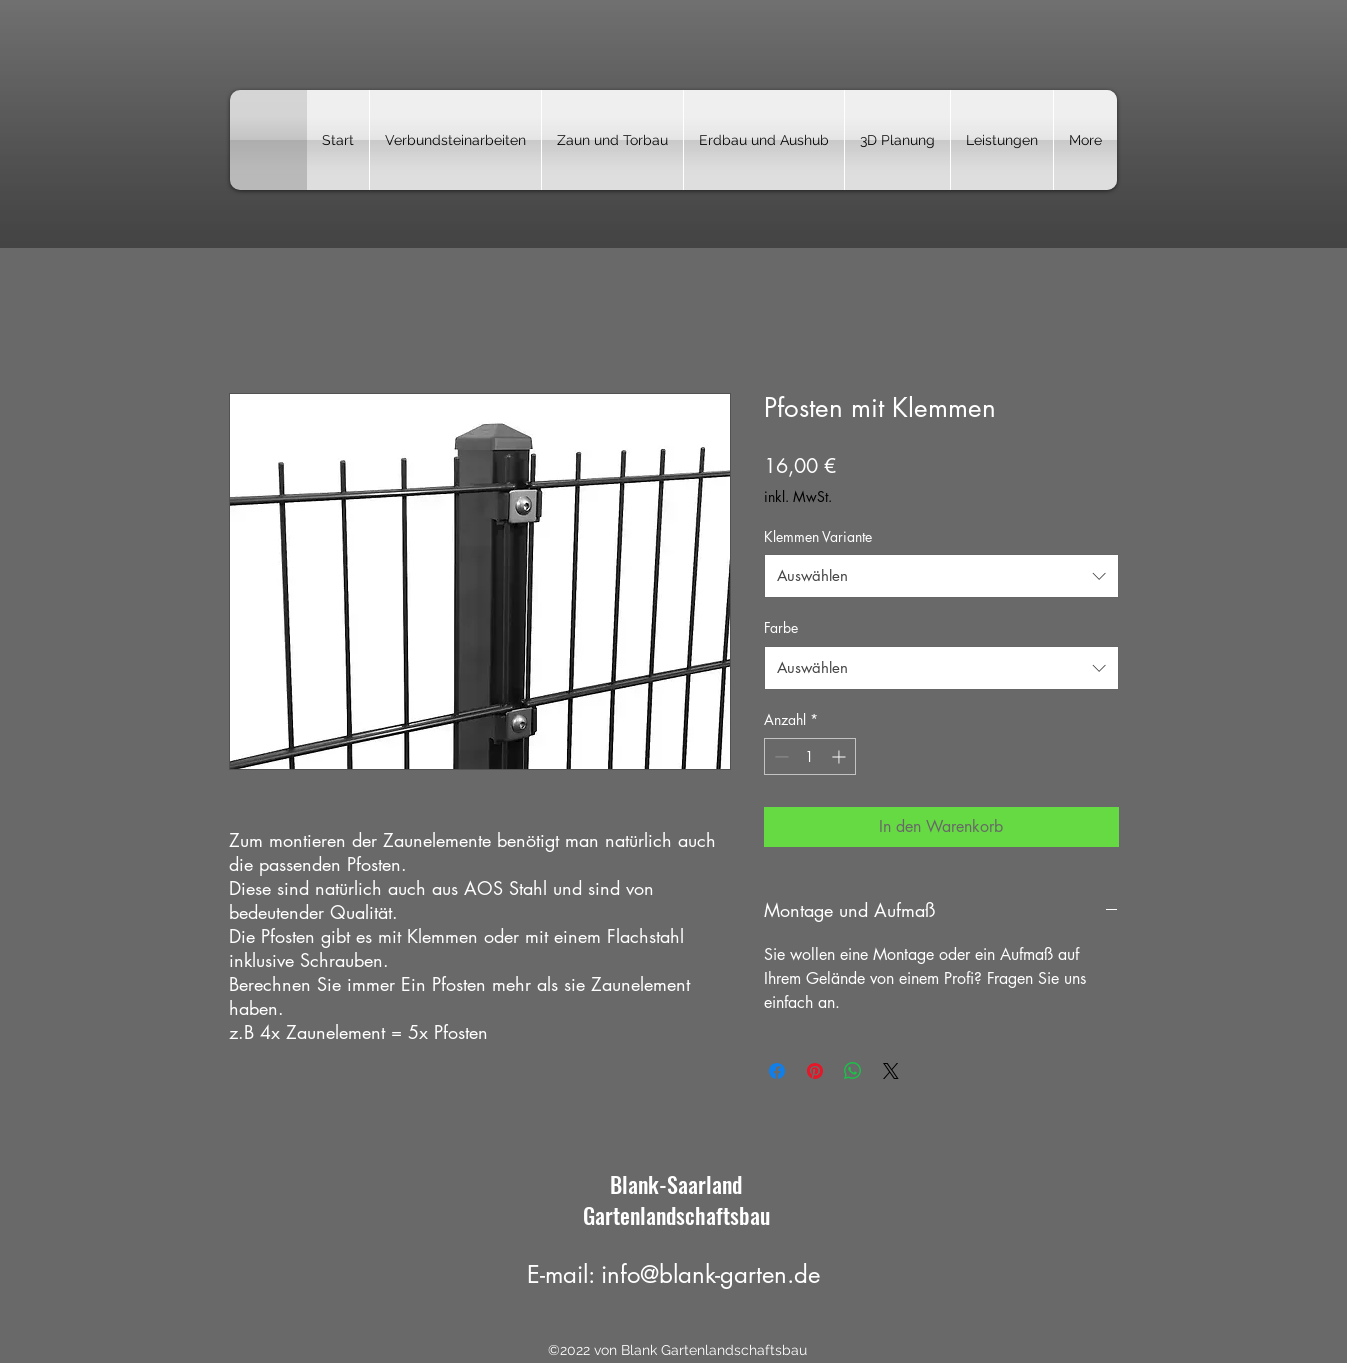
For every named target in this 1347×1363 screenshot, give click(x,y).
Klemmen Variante (818, 536)
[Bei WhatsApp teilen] (853, 1071)
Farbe (781, 627)
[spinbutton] (810, 756)
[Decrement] (779, 756)
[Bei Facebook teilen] (777, 1071)
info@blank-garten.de (710, 1274)
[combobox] (941, 576)
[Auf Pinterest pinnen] (815, 1071)
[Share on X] (891, 1071)
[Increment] (840, 756)
